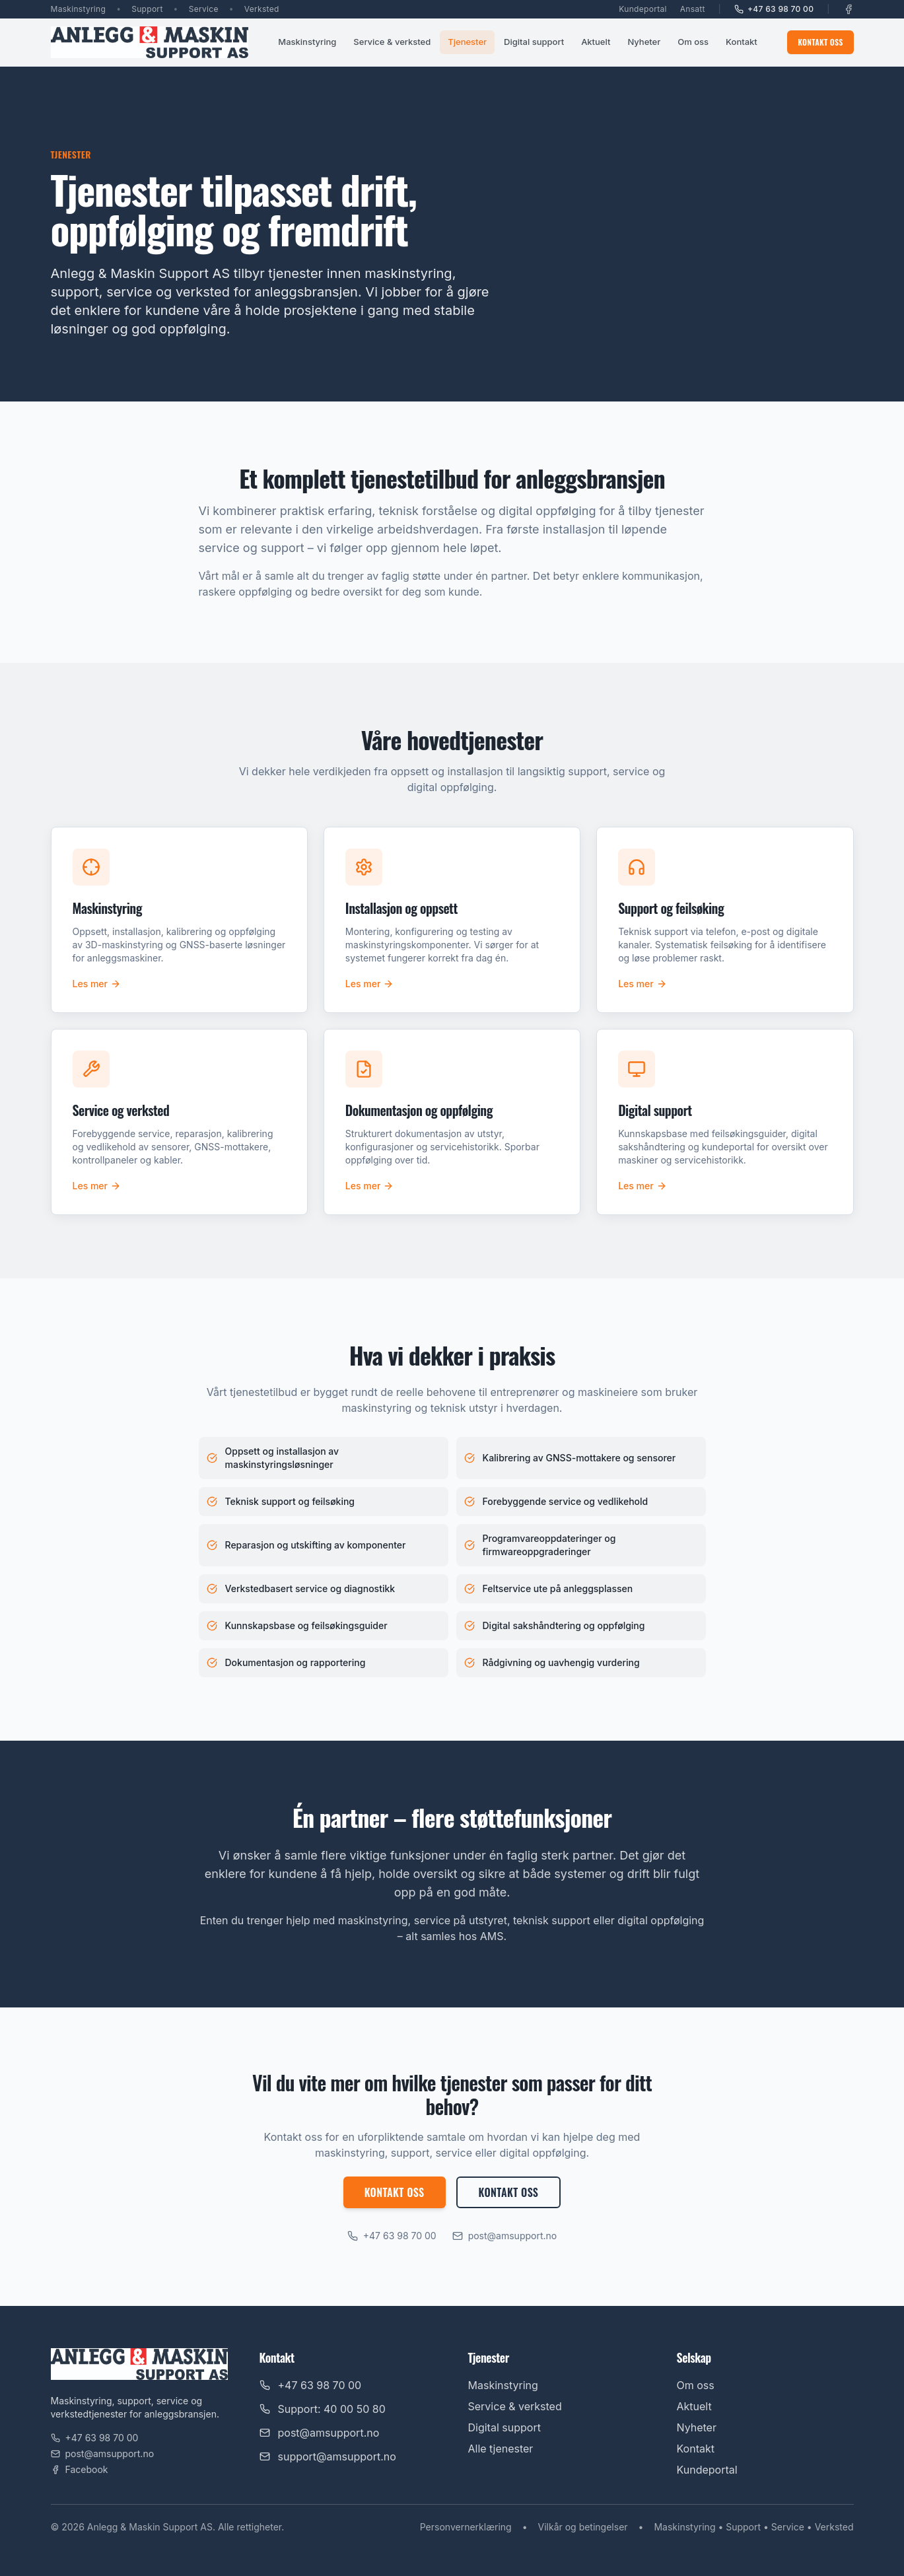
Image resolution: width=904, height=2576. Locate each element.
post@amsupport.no (504, 2235)
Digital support (534, 41)
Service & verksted (392, 41)
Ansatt (692, 9)
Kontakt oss (820, 42)
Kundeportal (642, 9)
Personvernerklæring (466, 2526)
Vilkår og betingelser (583, 2526)
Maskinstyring (307, 41)
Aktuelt (595, 41)
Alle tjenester (501, 2448)
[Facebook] (848, 9)
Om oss (693, 41)
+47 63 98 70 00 (774, 9)
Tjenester (467, 41)
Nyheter (643, 41)
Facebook (79, 2469)
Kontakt (741, 41)
